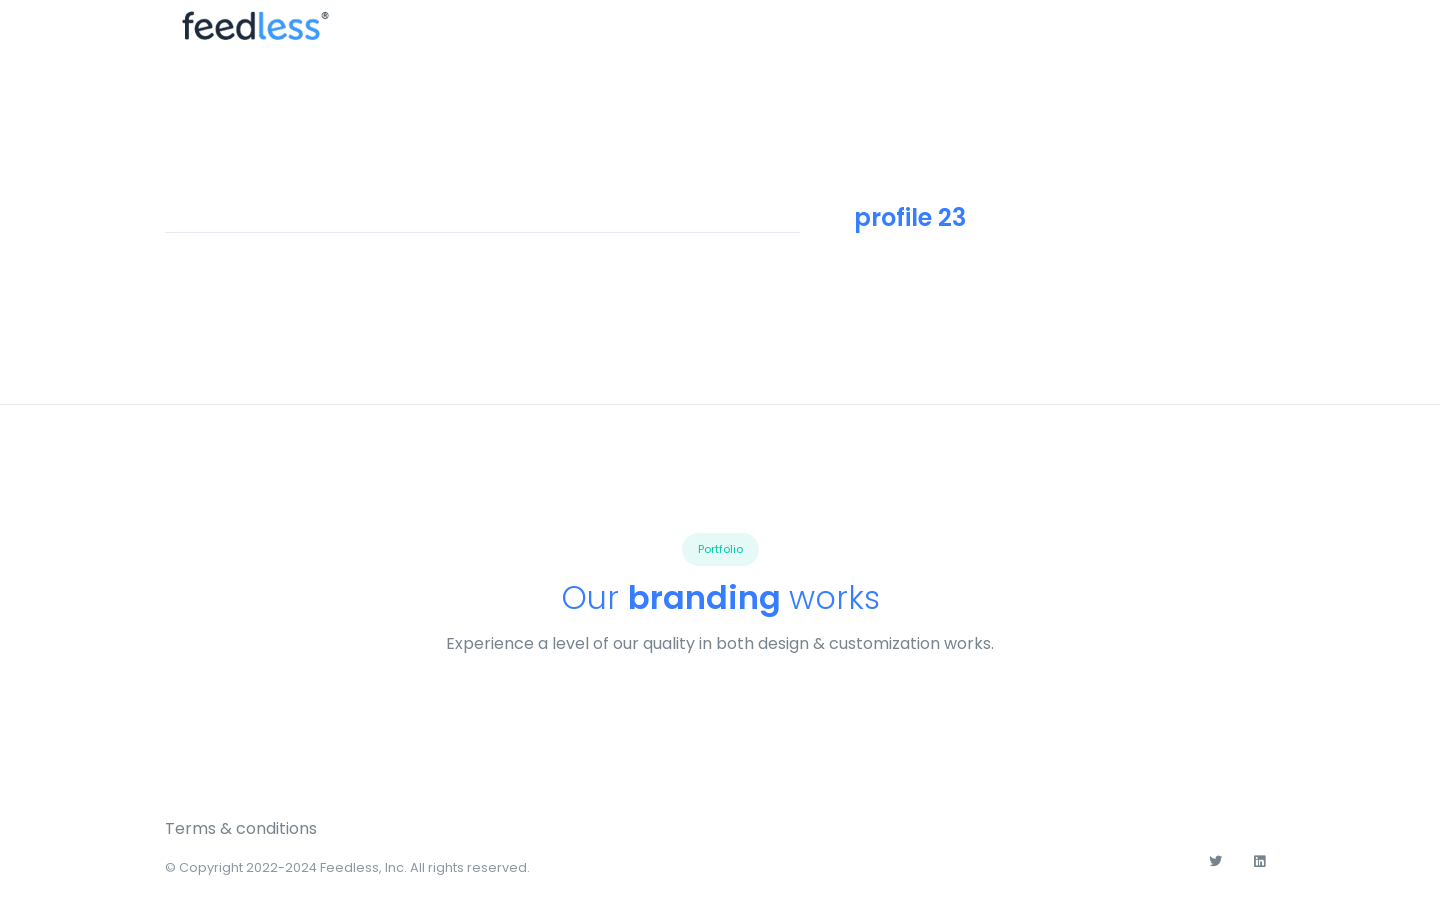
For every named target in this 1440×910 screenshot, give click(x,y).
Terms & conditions (241, 828)
